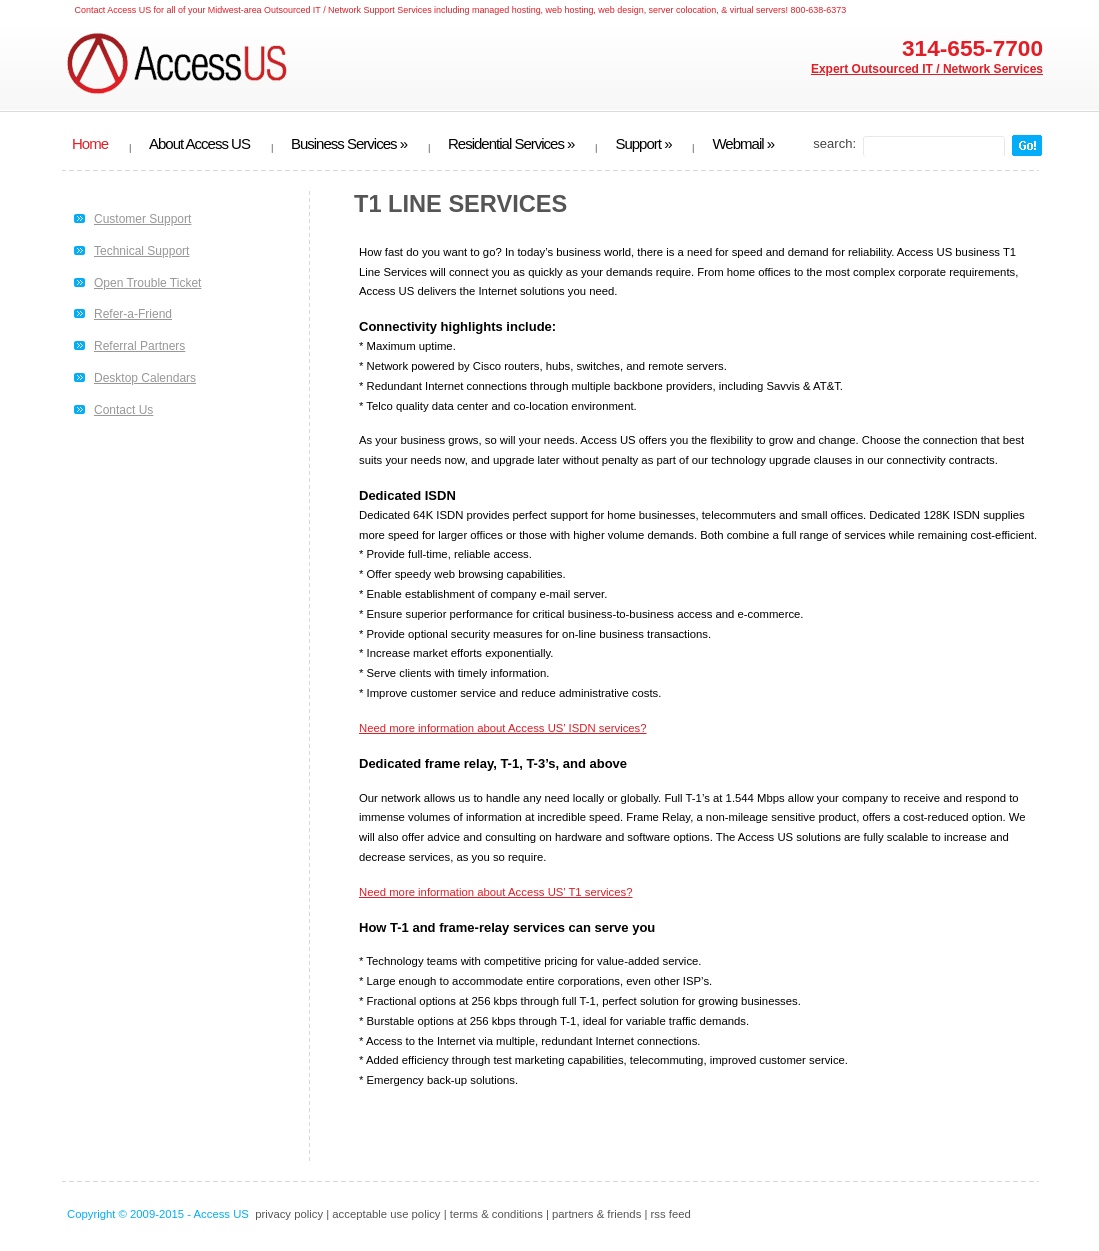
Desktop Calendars (145, 378)
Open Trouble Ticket (147, 283)
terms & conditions (496, 1214)
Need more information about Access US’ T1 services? (496, 892)
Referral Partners (139, 346)
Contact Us (123, 410)
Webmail (743, 144)
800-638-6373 (818, 10)
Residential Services (511, 144)
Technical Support (141, 251)
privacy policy (289, 1214)
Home (90, 144)
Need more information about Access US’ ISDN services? (503, 728)
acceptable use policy (386, 1214)
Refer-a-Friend (133, 314)
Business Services (349, 144)
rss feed (671, 1214)
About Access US (199, 144)
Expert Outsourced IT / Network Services (927, 69)
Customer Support (142, 219)
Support (643, 144)
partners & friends (596, 1214)
